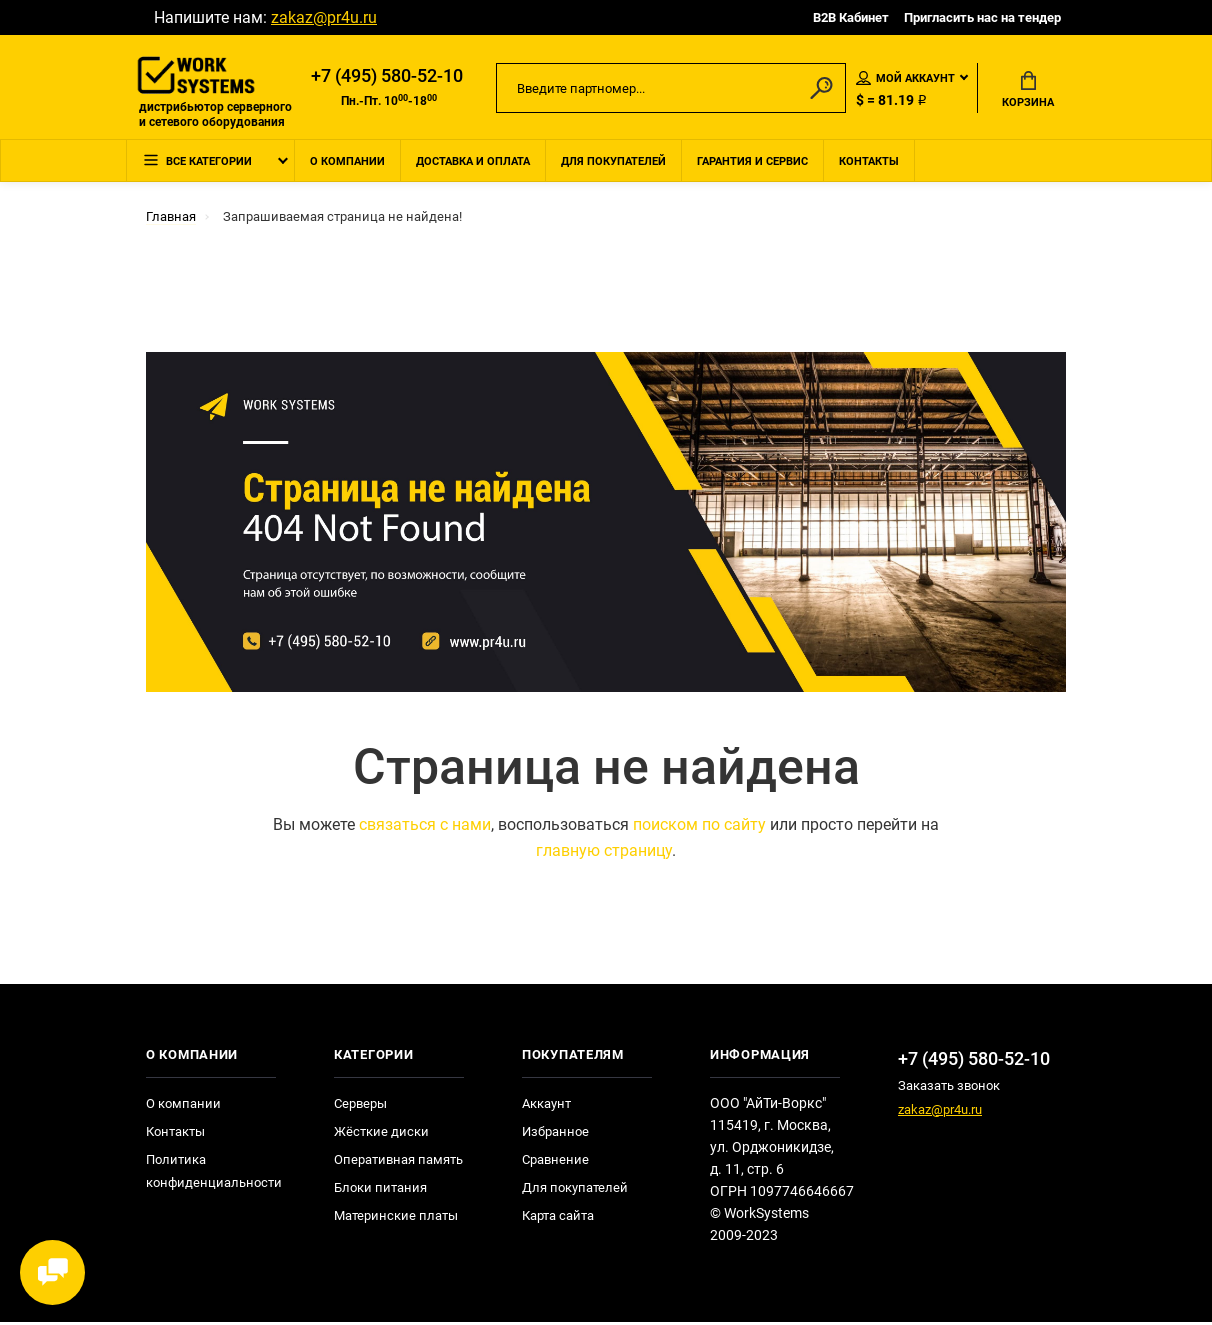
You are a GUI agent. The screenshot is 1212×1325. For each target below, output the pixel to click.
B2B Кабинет (851, 17)
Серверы (360, 1106)
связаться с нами (425, 827)
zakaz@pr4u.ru (324, 17)
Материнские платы (396, 1218)
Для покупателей (613, 163)
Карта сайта (558, 1218)
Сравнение (555, 1162)
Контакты (869, 163)
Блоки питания (380, 1190)
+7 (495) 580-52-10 (387, 77)
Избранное (555, 1134)
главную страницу (604, 853)
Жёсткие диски (381, 1134)
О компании (347, 163)
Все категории (197, 164)
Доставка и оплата (473, 163)
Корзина (1028, 91)
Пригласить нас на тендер (982, 17)
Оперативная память (398, 1162)
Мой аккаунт (905, 79)
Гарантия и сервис (752, 163)
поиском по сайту (699, 827)
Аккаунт (546, 1106)
